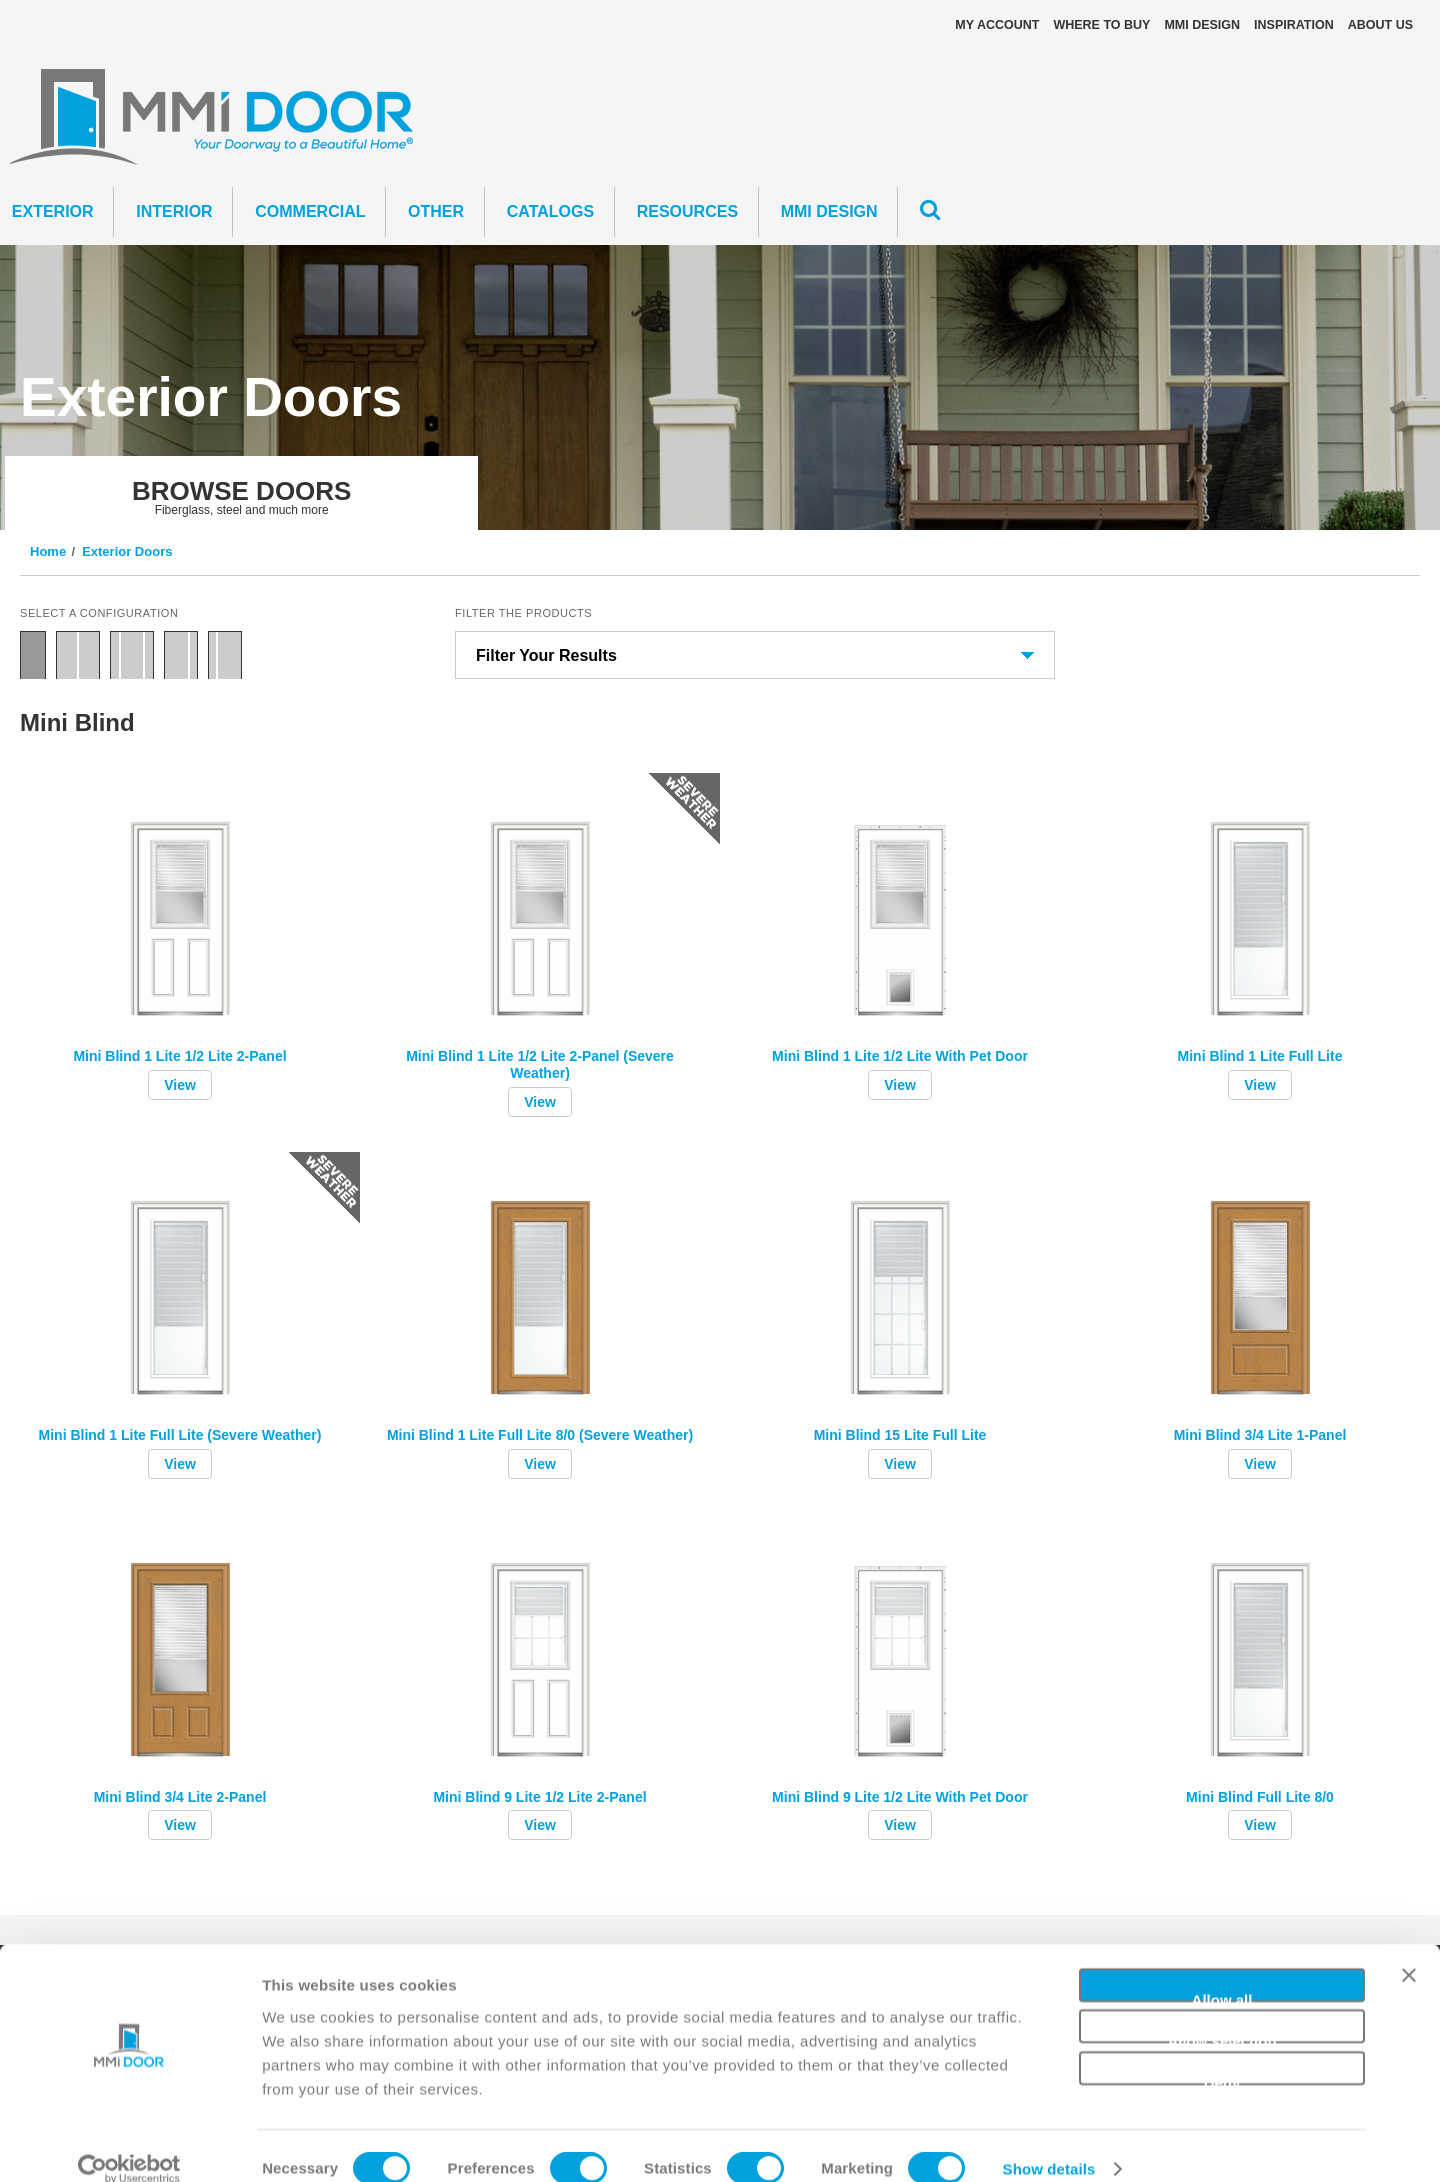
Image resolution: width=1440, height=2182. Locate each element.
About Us (1380, 25)
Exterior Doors (127, 551)
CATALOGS (550, 211)
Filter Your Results (546, 655)
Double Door (78, 655)
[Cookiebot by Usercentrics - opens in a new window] (129, 2143)
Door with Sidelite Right (181, 655)
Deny (1222, 2052)
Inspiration (1294, 25)
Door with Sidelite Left (225, 655)
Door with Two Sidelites (132, 655)
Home (48, 551)
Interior (174, 211)
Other (436, 211)
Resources (687, 211)
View (180, 1085)
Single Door (33, 655)
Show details (1049, 2142)
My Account (997, 25)
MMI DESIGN (1202, 25)
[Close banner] (1409, 1956)
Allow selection (1221, 2011)
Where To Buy (1101, 25)
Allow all (1222, 1969)
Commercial (310, 211)
